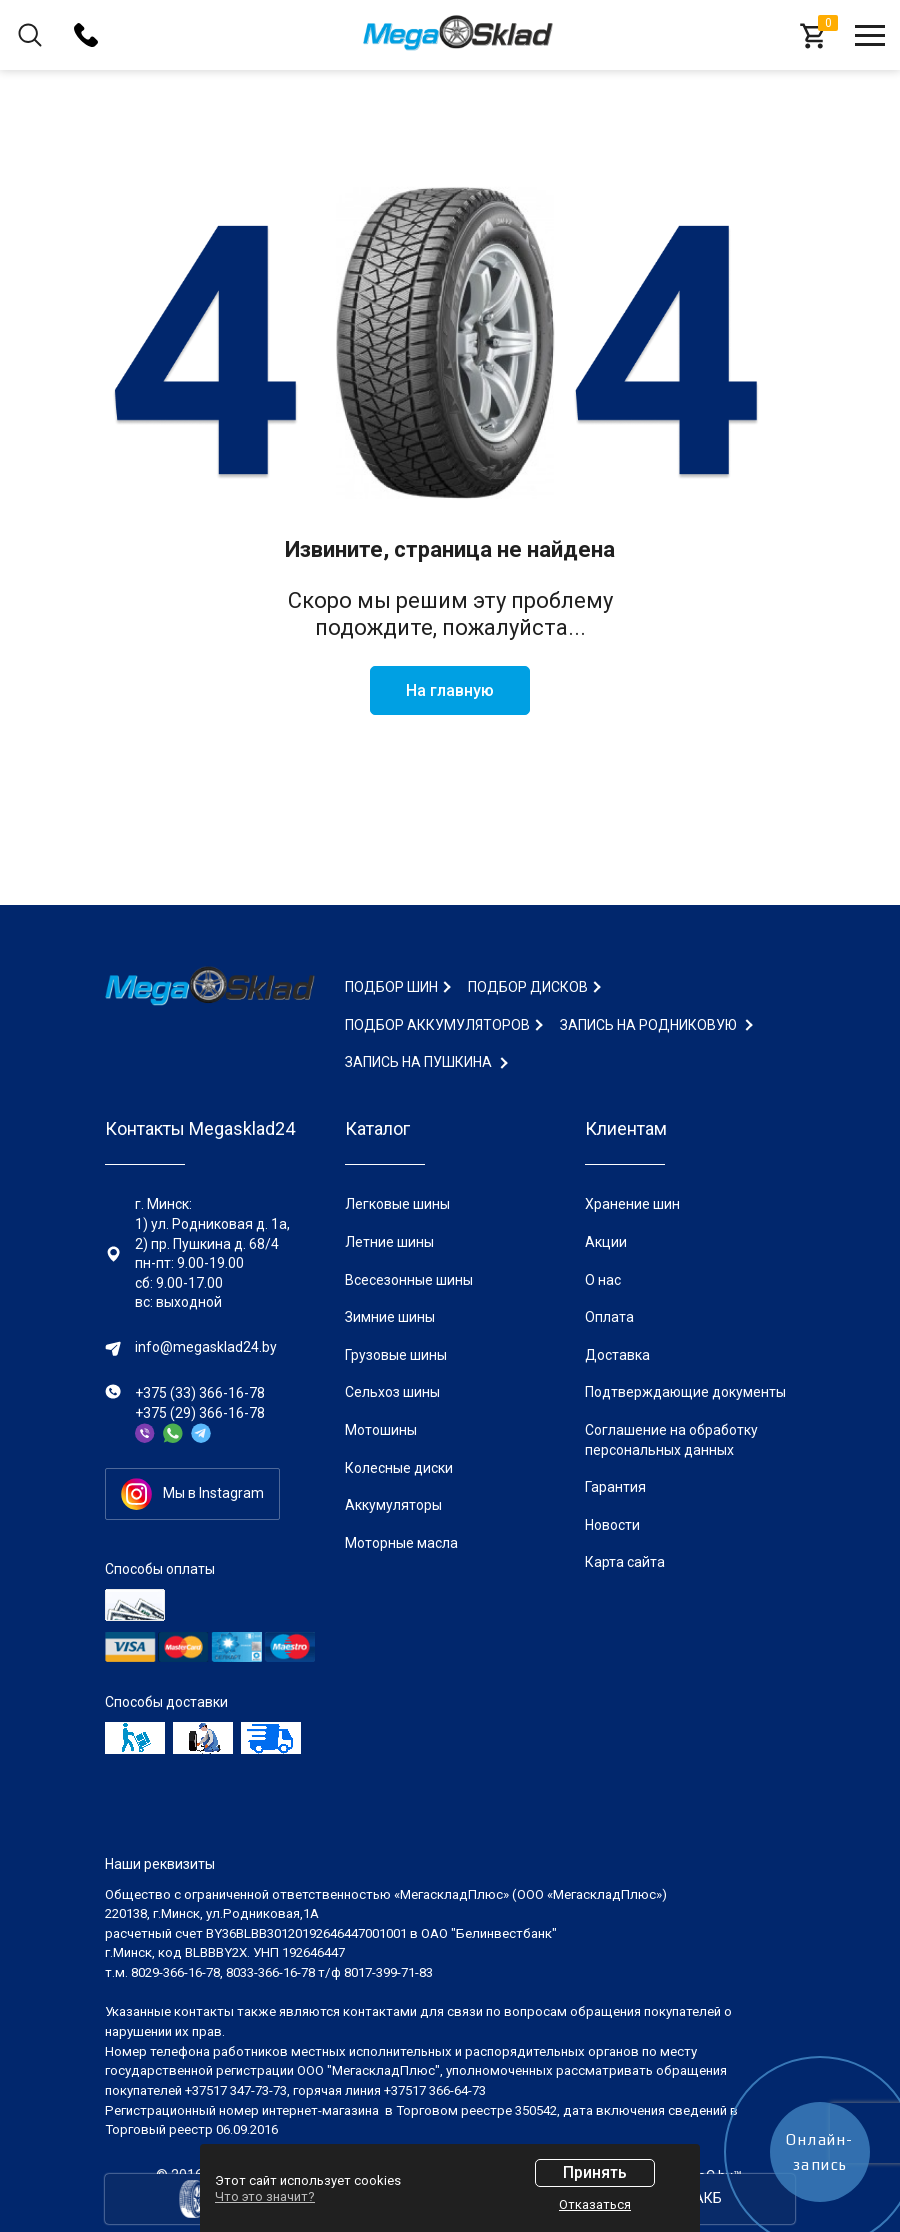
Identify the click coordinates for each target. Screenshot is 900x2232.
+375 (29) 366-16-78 (200, 1413)
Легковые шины (397, 1204)
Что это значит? (265, 2196)
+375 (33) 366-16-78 (200, 1393)
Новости (612, 1525)
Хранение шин (632, 1204)
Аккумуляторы (393, 1505)
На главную (450, 690)
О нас (603, 1280)
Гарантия (615, 1487)
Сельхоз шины (392, 1392)
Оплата (609, 1317)
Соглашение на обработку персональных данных (671, 1440)
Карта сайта (625, 1562)
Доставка (617, 1355)
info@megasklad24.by (206, 1347)
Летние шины (389, 1242)
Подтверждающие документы (685, 1392)
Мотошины (381, 1430)
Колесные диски (399, 1468)
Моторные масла (401, 1543)
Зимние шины (390, 1317)
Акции (606, 1242)
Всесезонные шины (409, 1280)
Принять (595, 2172)
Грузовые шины (396, 1355)
